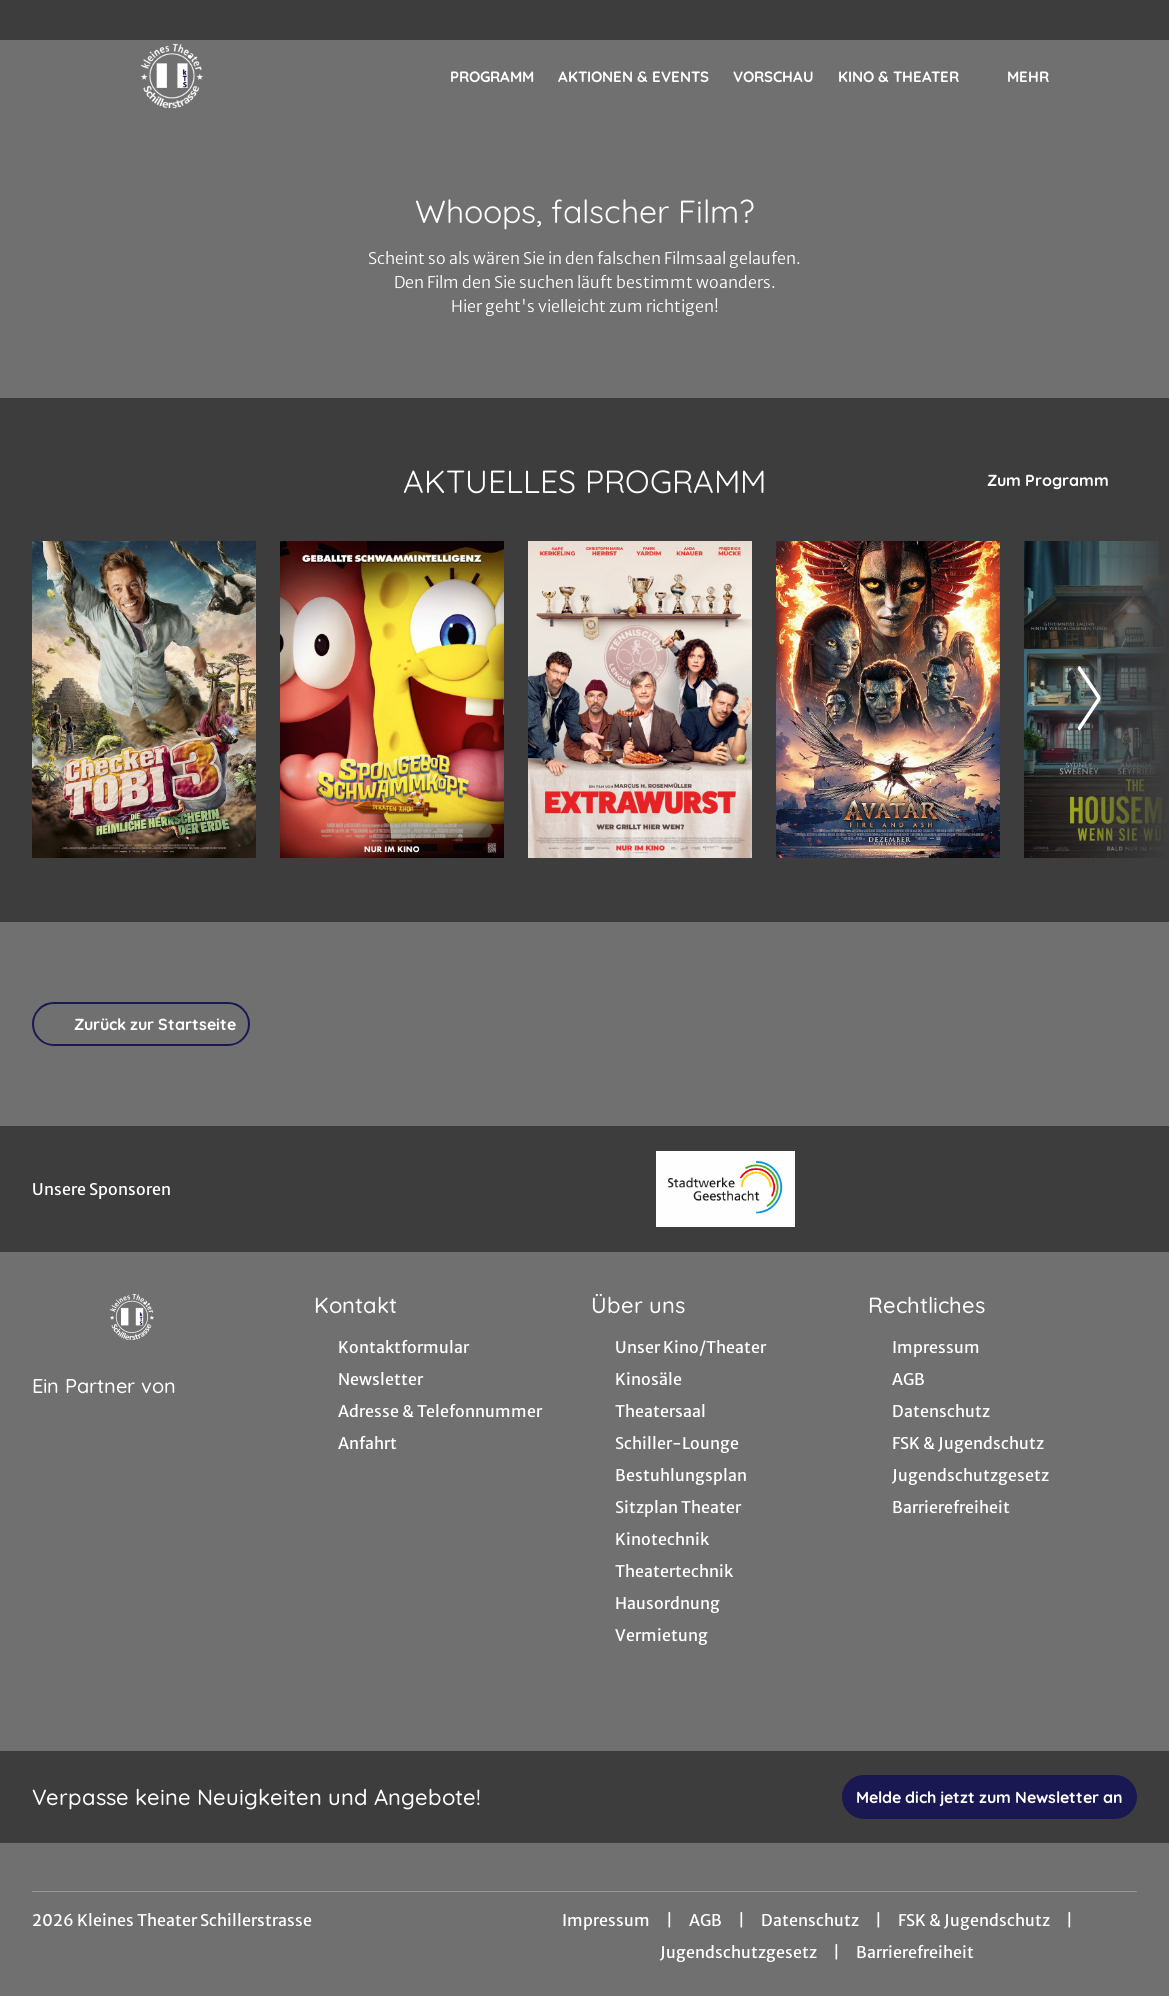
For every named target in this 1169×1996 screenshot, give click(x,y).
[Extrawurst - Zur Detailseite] (640, 699)
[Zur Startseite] (172, 76)
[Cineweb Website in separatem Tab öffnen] (104, 1411)
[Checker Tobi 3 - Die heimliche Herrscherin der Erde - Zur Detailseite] (144, 699)
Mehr (1040, 77)
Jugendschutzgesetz (738, 1952)
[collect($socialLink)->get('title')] (36, 20)
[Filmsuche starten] (1117, 76)
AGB (705, 1920)
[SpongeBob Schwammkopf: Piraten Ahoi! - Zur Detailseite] (392, 699)
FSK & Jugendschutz (974, 1920)
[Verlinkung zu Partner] (725, 1189)
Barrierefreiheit (915, 1952)
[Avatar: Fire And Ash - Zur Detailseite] (888, 699)
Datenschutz (810, 1920)
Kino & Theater (910, 77)
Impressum (606, 1920)
